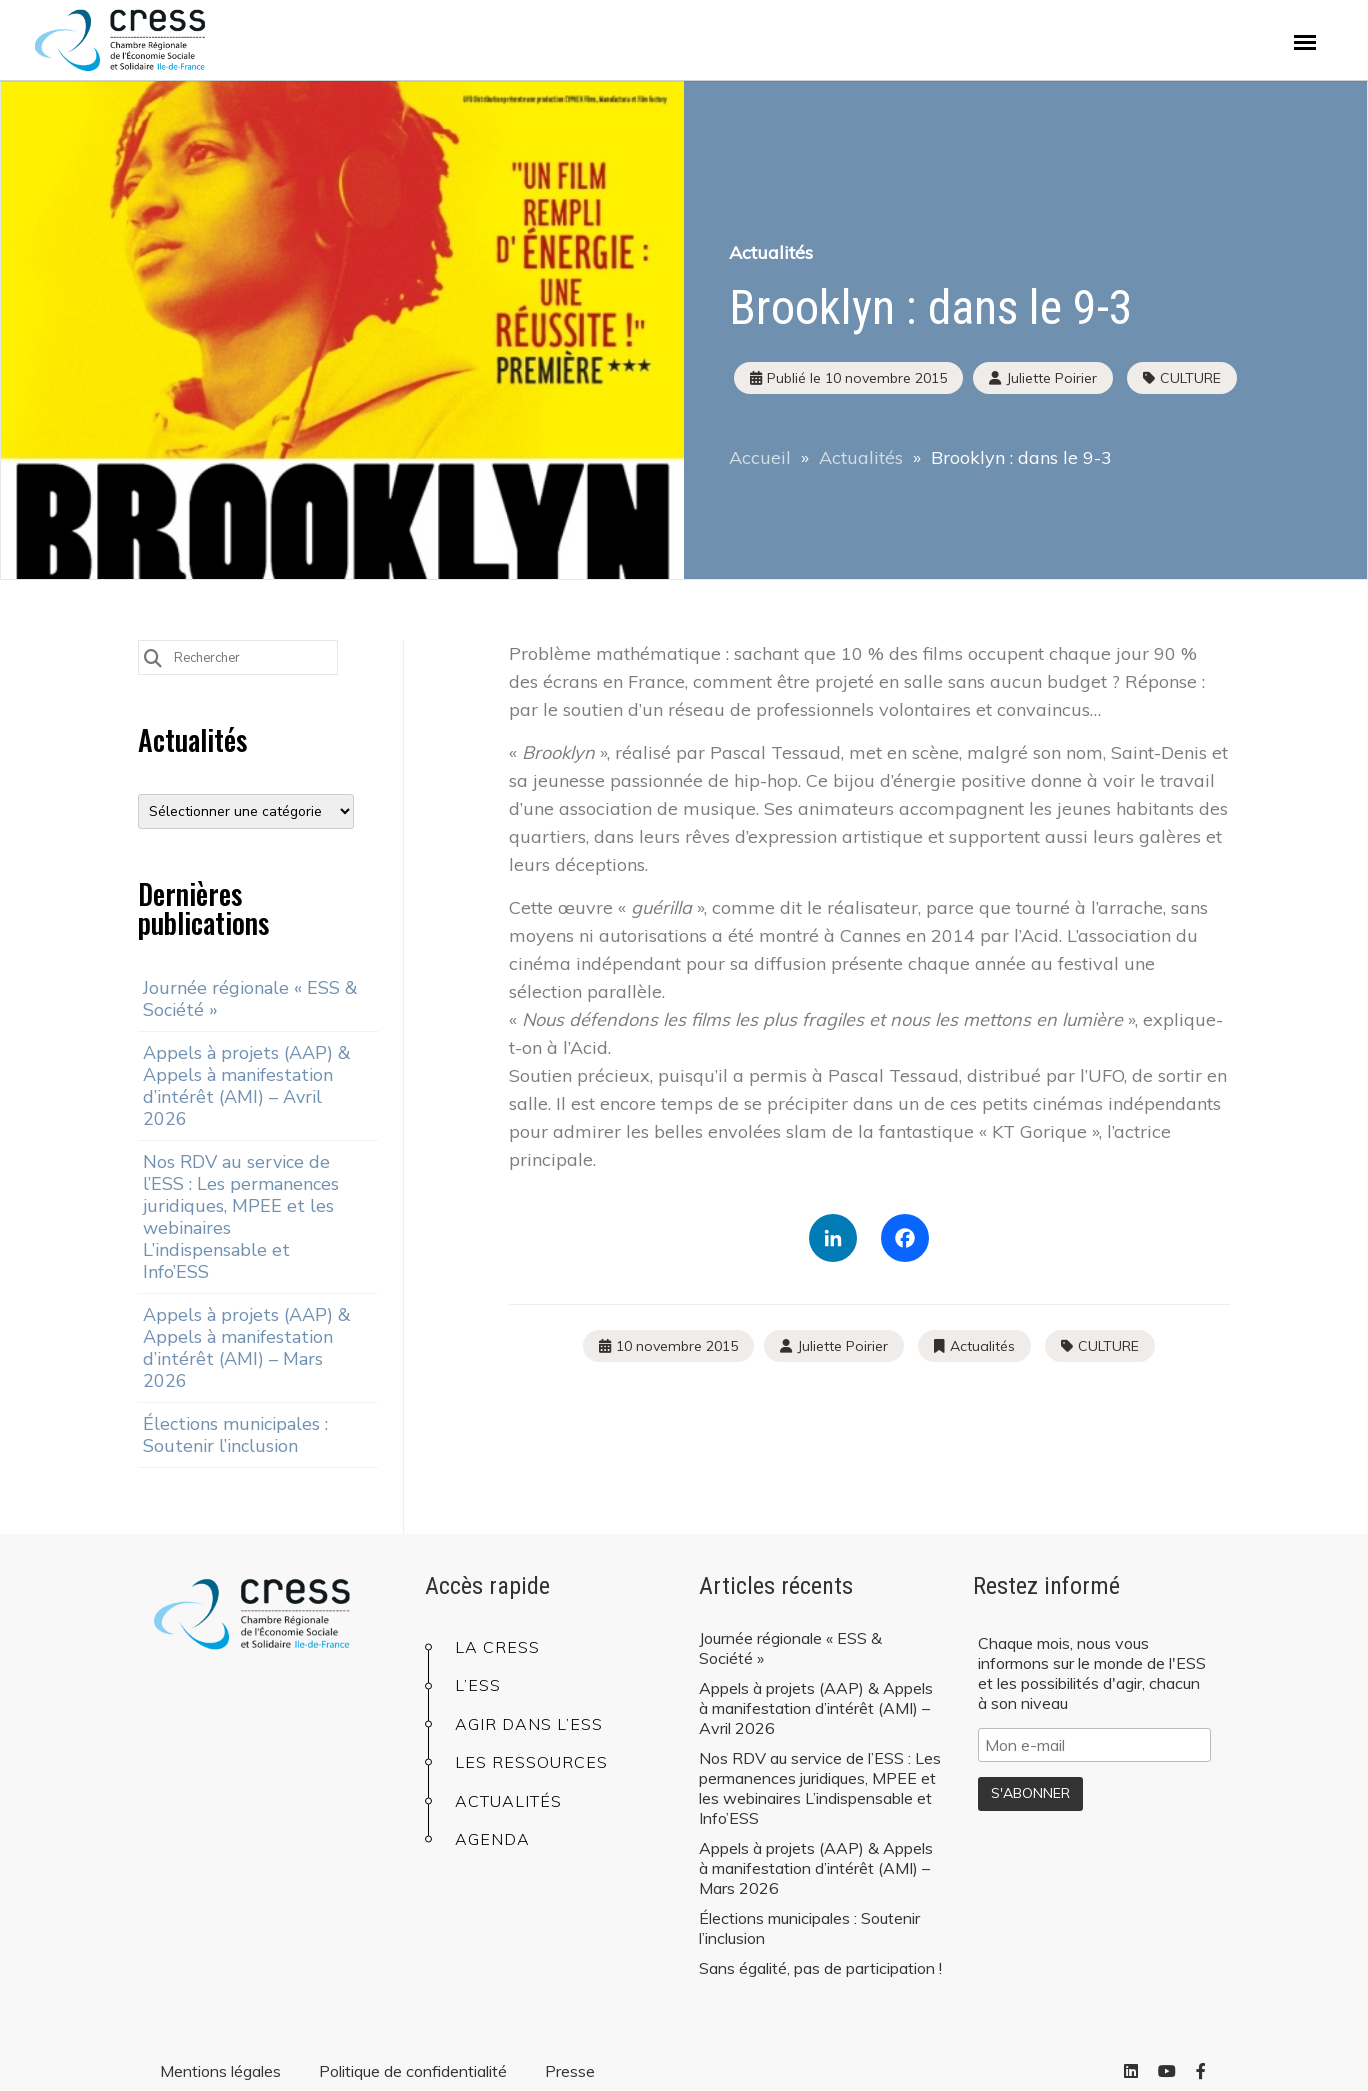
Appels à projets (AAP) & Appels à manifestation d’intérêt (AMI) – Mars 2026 (247, 1348)
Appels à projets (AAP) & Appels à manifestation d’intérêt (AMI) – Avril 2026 (247, 1086)
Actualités (771, 252)
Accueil (760, 457)
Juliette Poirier (842, 1346)
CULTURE (1190, 378)
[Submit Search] (153, 656)
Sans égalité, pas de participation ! (820, 1968)
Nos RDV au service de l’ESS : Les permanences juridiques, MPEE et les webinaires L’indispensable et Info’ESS (241, 1217)
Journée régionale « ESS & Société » (250, 999)
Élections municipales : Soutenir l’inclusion (235, 1435)
